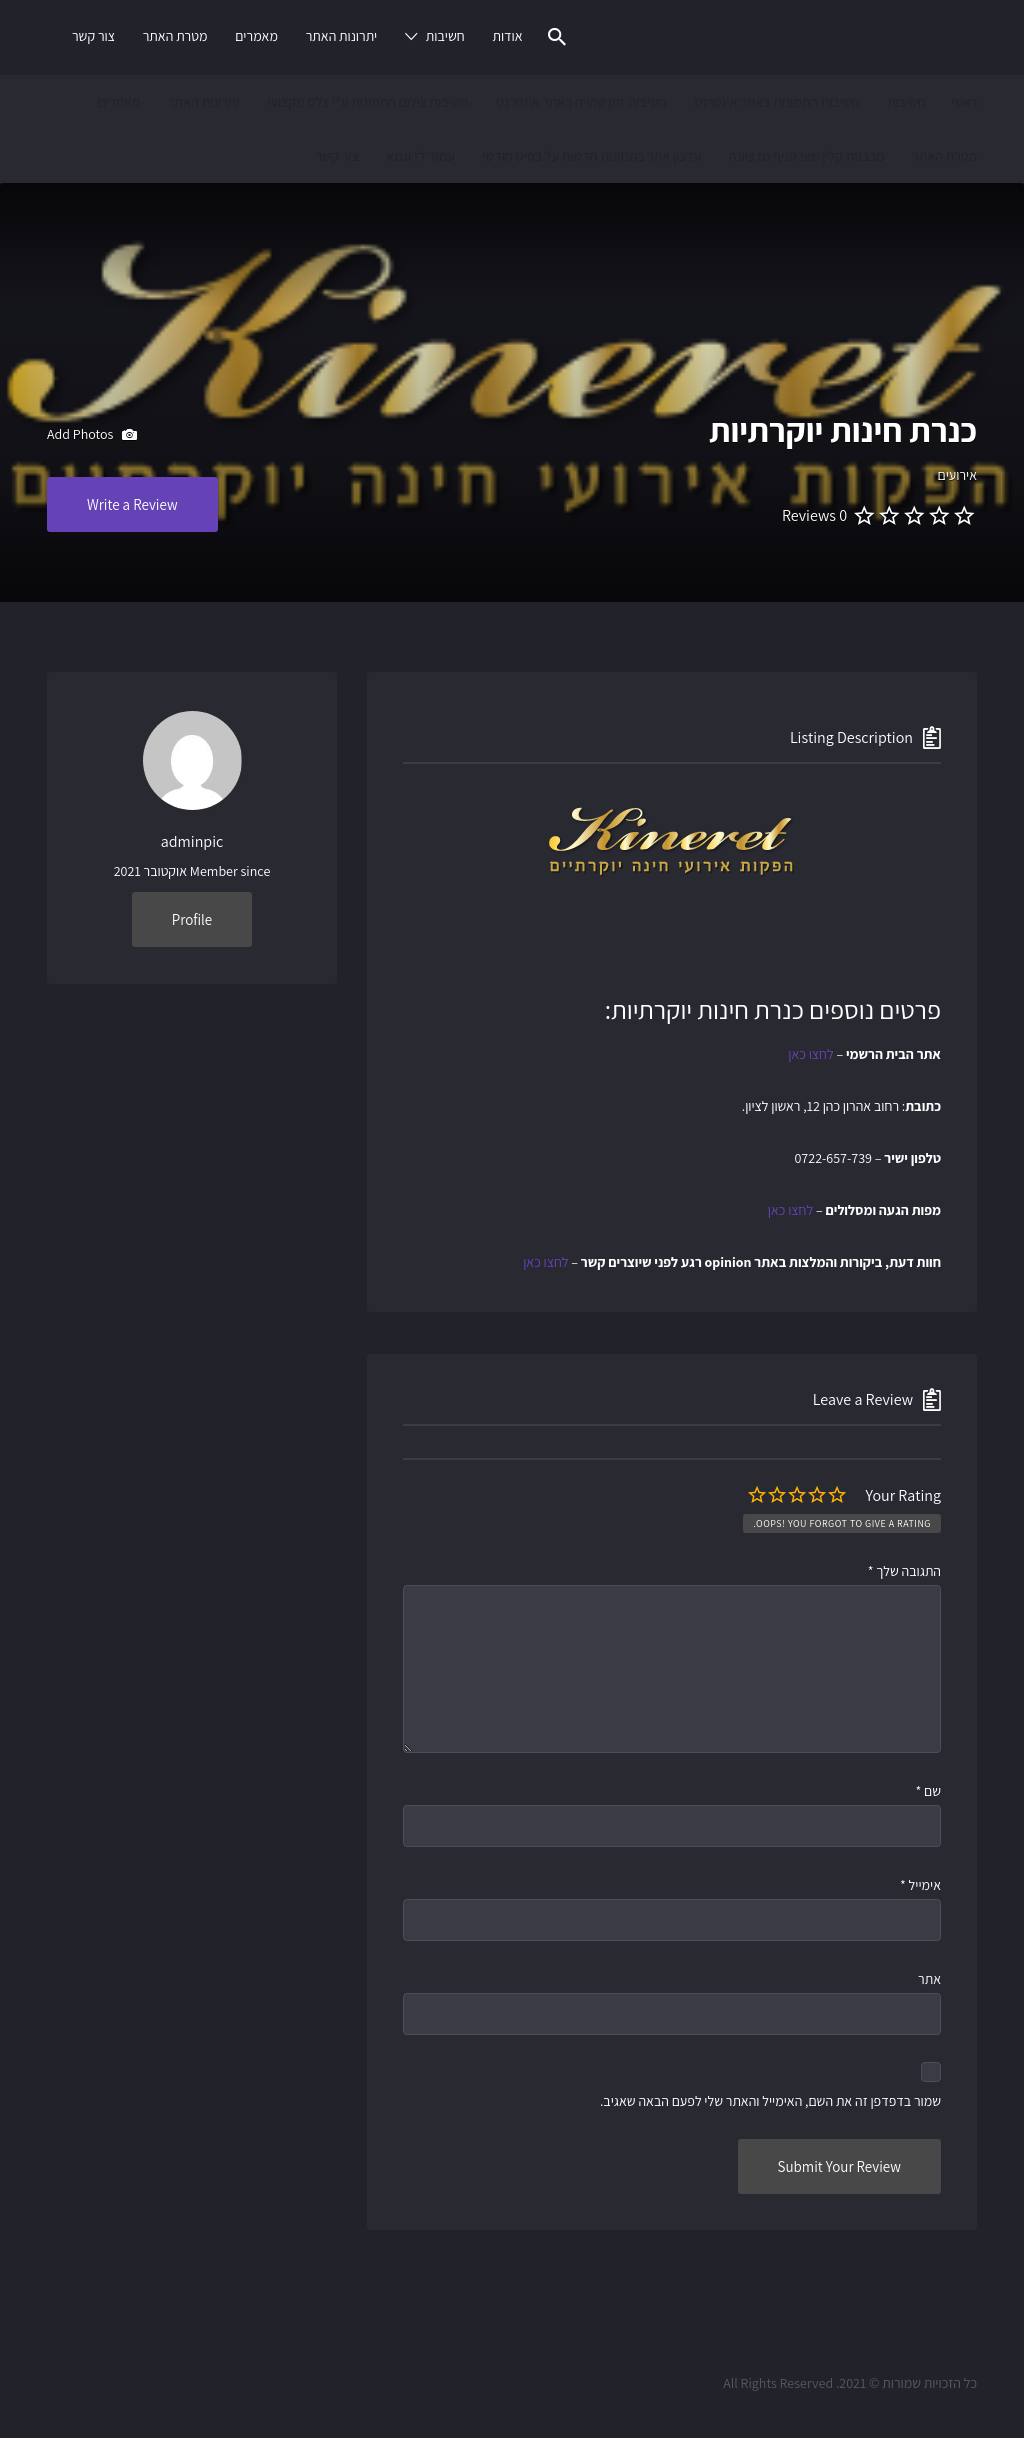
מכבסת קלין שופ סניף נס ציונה (807, 156)
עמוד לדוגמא (420, 156)
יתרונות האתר (342, 36)
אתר (929, 1979)
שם (928, 1791)
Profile (192, 919)
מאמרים (256, 36)
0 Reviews (814, 515)
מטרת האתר (175, 36)
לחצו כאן (810, 1054)
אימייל (920, 1885)
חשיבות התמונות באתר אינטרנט (776, 102)
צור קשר (93, 36)
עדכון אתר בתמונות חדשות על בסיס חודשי (591, 156)
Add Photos (92, 435)
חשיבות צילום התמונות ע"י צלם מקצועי (367, 102)
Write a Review (132, 504)
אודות (507, 36)
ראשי (964, 102)
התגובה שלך (904, 1571)
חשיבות (445, 36)
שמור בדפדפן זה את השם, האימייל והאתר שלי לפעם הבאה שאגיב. (770, 2101)
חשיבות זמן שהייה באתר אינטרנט (581, 102)
